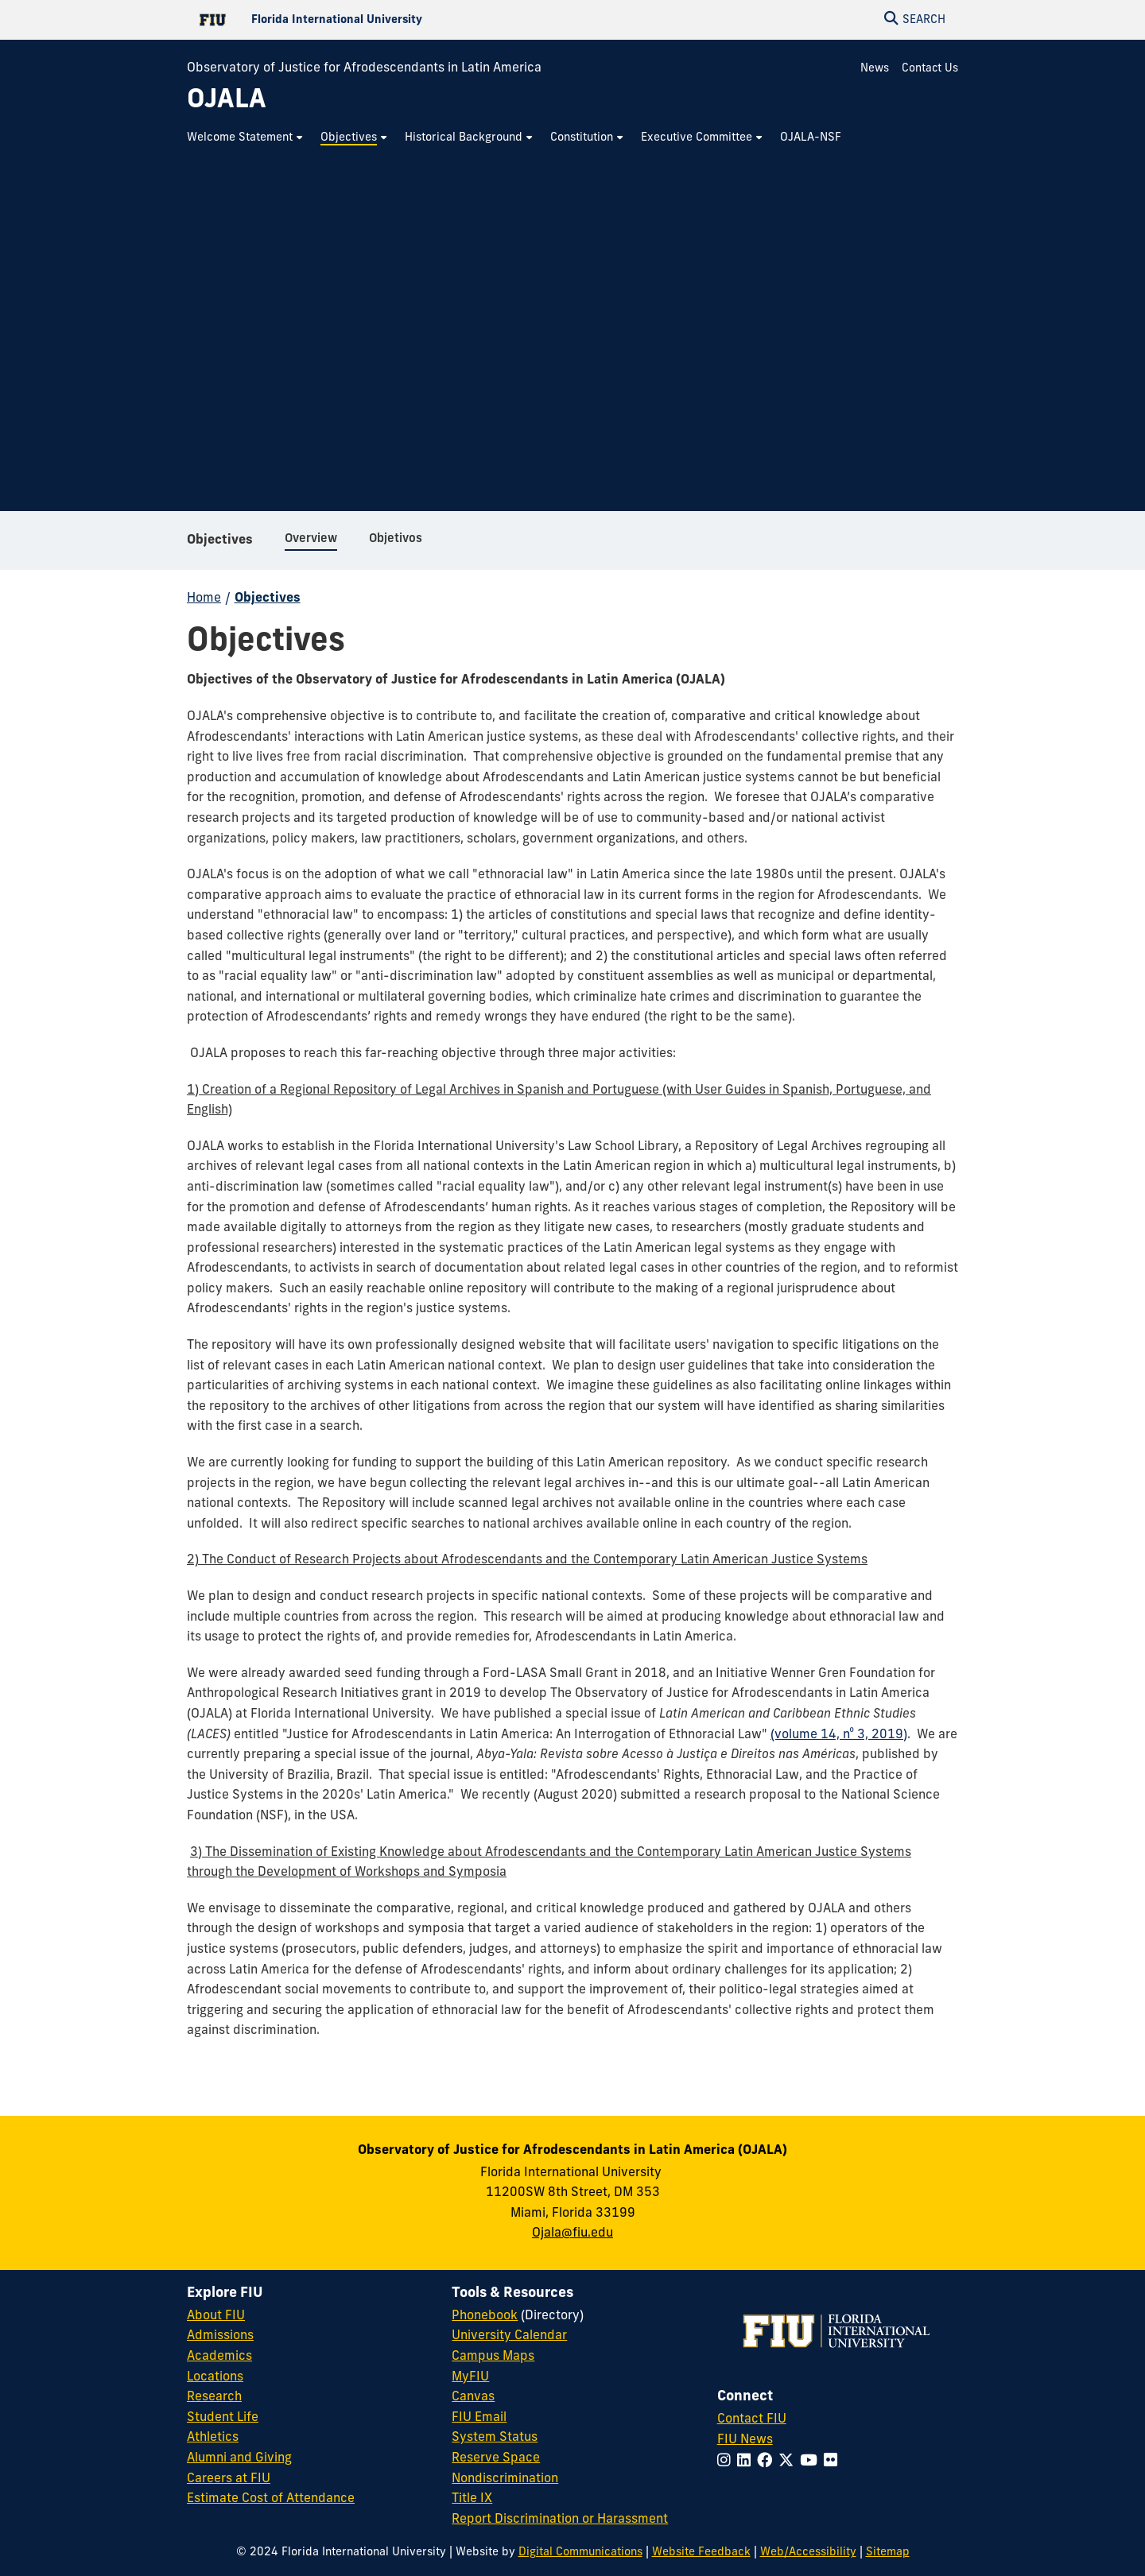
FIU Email (479, 2417)
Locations (215, 2377)
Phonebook (485, 2316)
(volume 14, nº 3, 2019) (838, 1735)
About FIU (216, 2316)
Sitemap (888, 2553)
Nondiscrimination (505, 2479)
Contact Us (930, 69)
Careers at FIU (228, 2479)
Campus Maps (493, 2356)
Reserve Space (496, 2458)
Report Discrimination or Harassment (560, 2519)
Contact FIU (751, 2419)
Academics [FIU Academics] (219, 2356)
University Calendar (509, 2336)
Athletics (213, 2437)
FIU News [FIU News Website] (745, 2440)
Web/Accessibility (808, 2553)
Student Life (222, 2417)
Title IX (472, 2499)
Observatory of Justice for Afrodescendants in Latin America (364, 68)
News (874, 69)
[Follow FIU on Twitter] (789, 2462)
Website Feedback (701, 2553)
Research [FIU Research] (214, 2397)
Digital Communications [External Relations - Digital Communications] (580, 2553)
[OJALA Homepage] (226, 101)
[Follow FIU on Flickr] (834, 2462)
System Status (495, 2437)
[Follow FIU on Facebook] (767, 2462)
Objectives (220, 540)
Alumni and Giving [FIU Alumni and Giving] (239, 2458)
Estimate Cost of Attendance (271, 2499)
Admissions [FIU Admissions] (220, 2336)
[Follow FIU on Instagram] (727, 2462)
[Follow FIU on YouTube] (812, 2462)
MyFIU (470, 2377)
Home (204, 598)
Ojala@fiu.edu (572, 2233)
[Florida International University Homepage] (379, 20)
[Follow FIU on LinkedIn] (747, 2462)
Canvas (473, 2397)
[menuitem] (245, 137)
